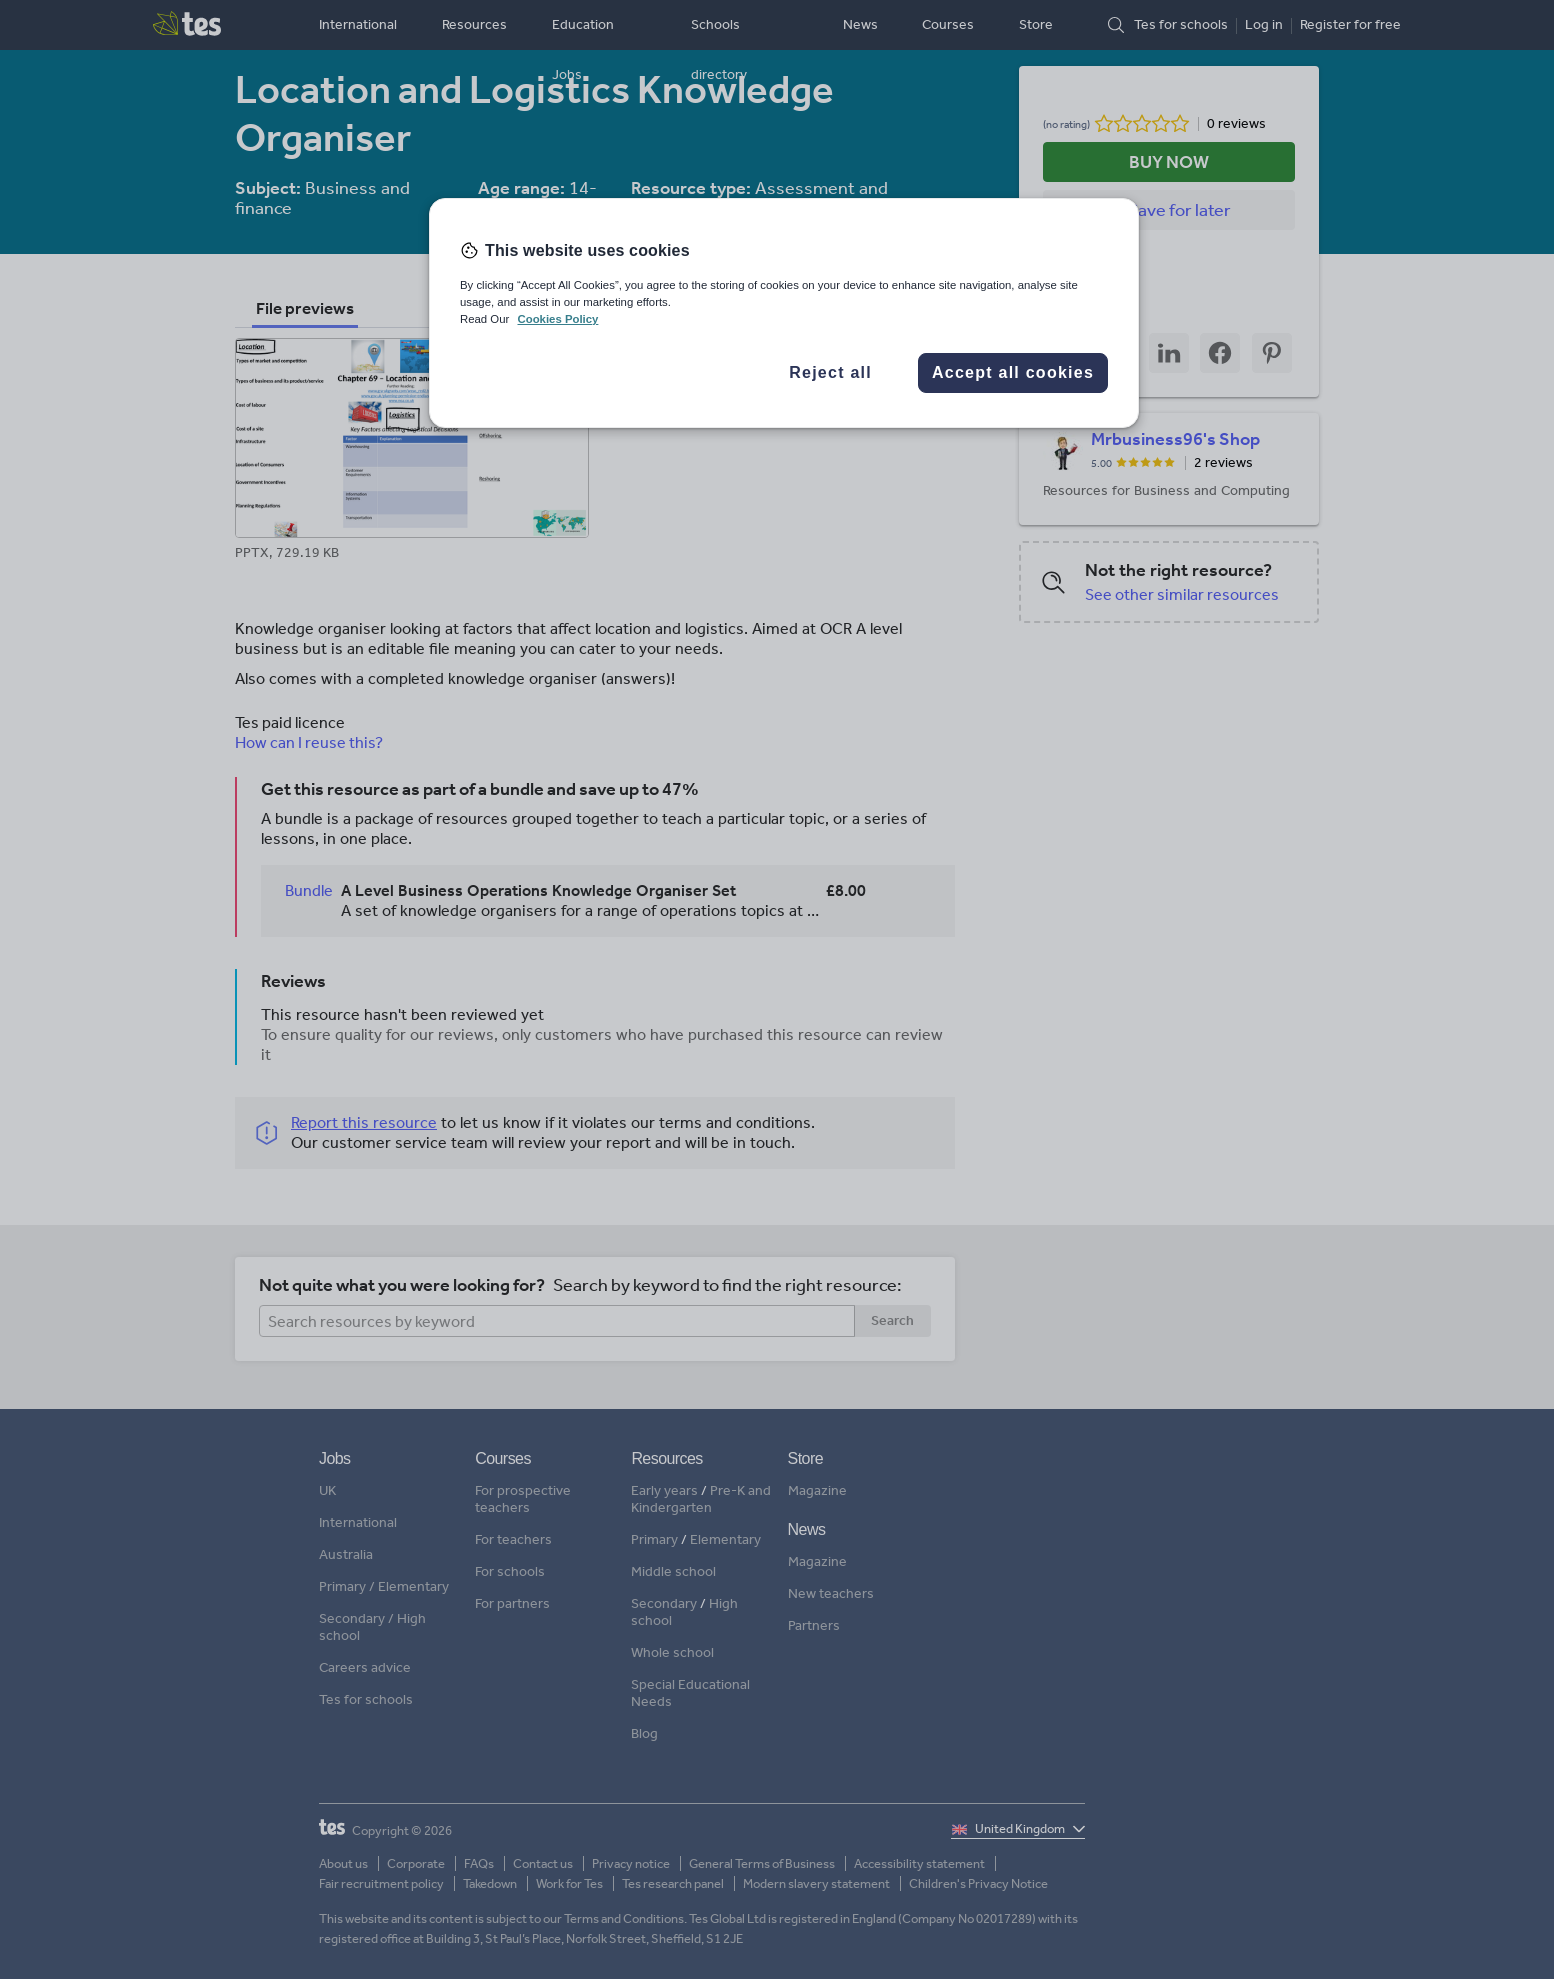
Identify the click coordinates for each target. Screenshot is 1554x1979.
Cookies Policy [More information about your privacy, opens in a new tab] (557, 319)
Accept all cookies (1013, 372)
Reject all (830, 372)
